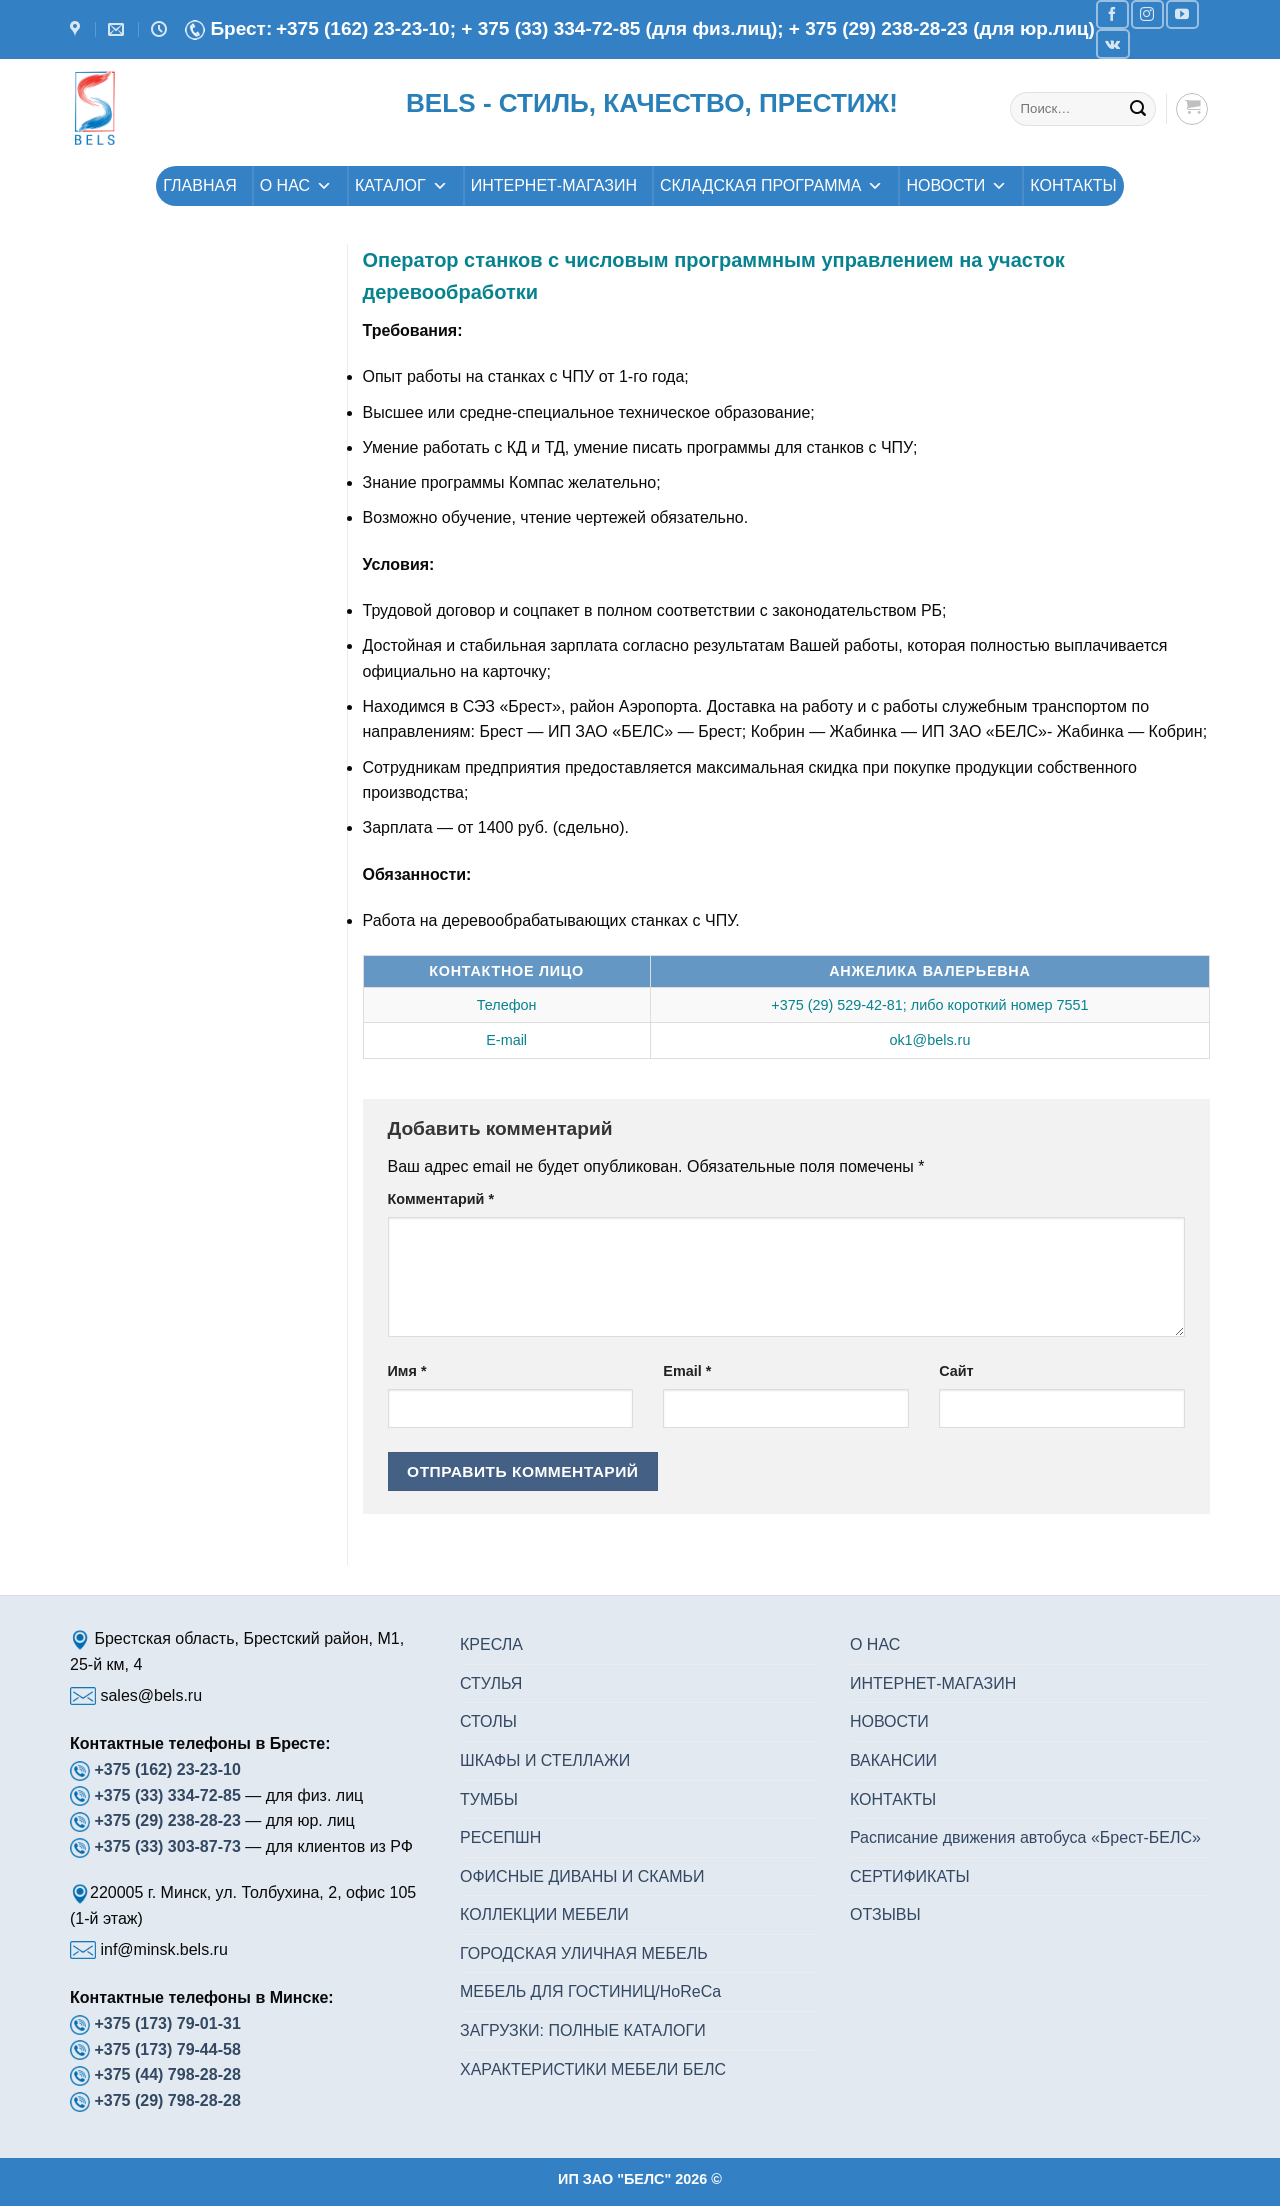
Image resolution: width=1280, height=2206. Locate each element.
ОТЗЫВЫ (885, 1914)
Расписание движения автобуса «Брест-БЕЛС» (1025, 1837)
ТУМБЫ (489, 1799)
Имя (407, 1371)
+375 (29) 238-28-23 (167, 1820)
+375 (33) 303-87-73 (167, 1846)
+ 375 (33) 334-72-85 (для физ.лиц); (625, 28)
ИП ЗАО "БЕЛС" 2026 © (640, 2179)
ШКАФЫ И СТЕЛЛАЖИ (545, 1760)
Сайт (956, 1371)
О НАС (296, 185)
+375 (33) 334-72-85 (169, 1795)
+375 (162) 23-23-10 (167, 1769)
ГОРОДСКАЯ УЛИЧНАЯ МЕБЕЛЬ (584, 1953)
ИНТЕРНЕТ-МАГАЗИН (554, 185)
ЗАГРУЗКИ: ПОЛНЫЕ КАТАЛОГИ (583, 2030)
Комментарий (441, 1199)
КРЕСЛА (491, 1644)
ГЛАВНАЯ (199, 185)
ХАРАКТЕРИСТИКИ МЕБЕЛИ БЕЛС (593, 2069)
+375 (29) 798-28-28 (167, 2100)
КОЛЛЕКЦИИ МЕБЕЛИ (544, 1914)
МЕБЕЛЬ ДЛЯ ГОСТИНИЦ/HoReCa (590, 1991)
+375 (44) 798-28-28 (167, 2074)
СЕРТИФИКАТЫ (910, 1876)
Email (687, 1371)
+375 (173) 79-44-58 (167, 2049)
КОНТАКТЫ (1073, 185)
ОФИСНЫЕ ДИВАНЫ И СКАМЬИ (582, 1876)
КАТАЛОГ (401, 185)
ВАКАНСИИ (893, 1760)
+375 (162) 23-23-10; (366, 28)
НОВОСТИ (956, 185)
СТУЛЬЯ (491, 1683)
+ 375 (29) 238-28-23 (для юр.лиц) (942, 28)
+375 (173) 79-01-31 (167, 2023)
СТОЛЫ (488, 1721)
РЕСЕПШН (500, 1837)
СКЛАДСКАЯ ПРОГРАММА (772, 185)
